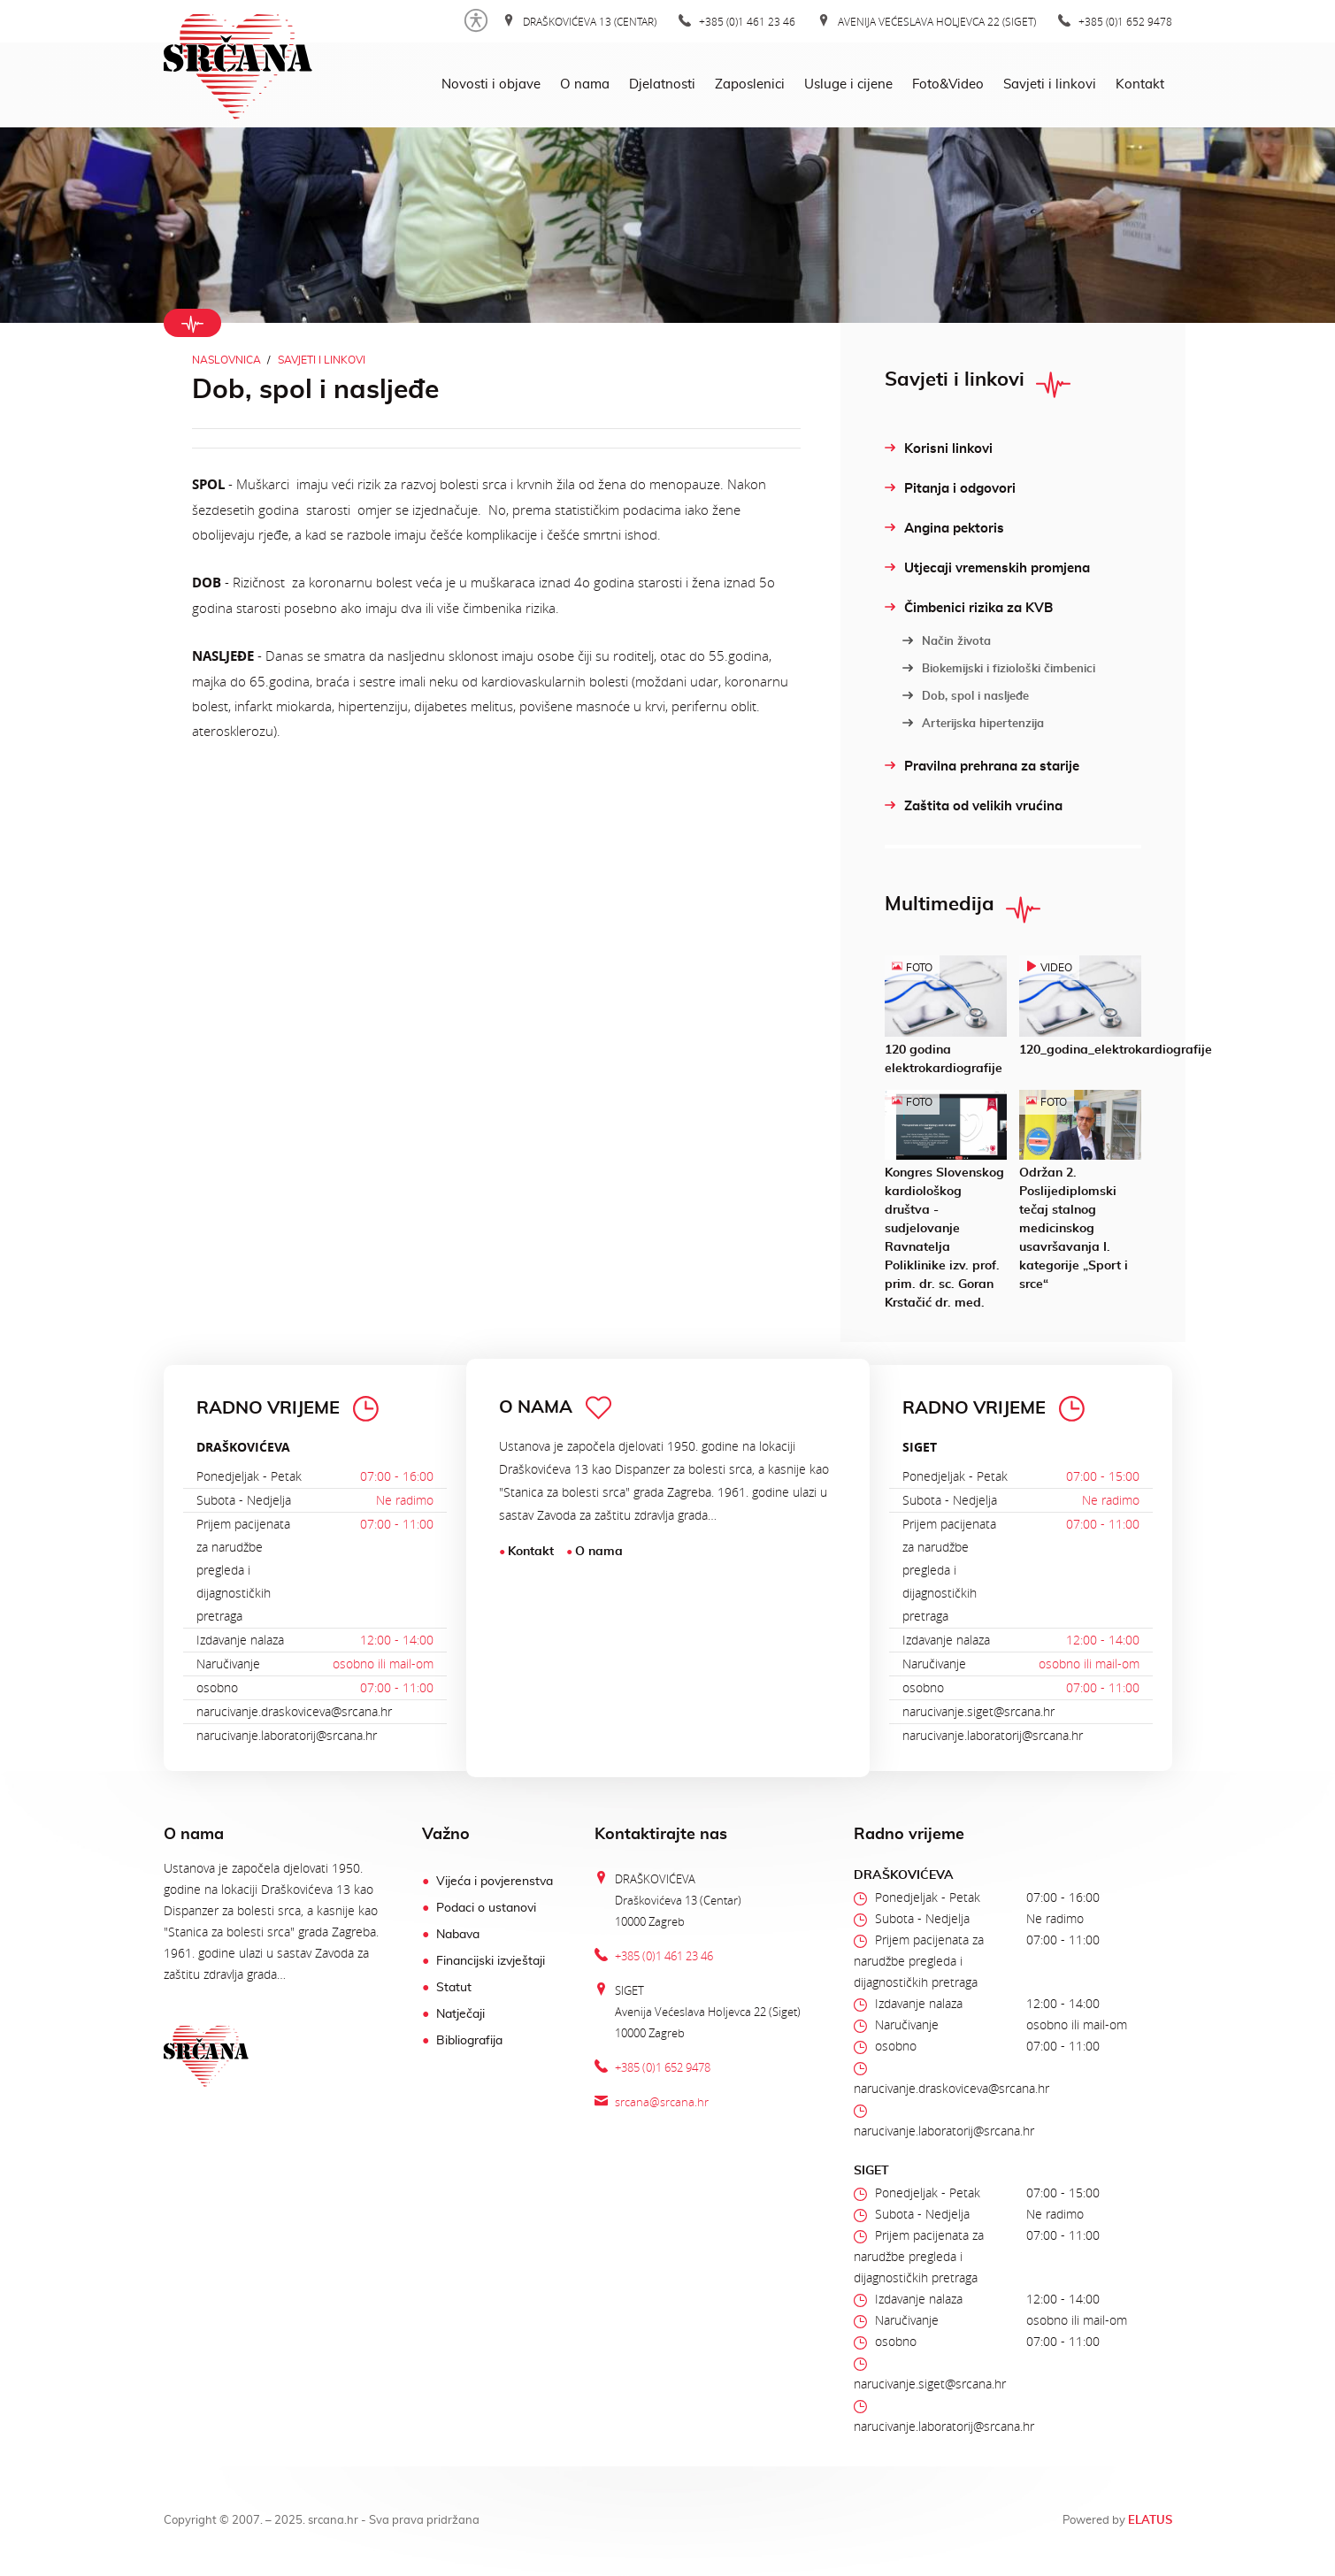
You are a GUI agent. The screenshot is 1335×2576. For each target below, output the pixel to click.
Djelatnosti (662, 84)
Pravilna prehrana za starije (982, 766)
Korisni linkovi (939, 449)
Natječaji (460, 2014)
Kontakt (1140, 84)
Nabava (458, 1934)
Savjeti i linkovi (1049, 84)
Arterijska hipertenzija (973, 723)
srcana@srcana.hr (662, 2102)
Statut (454, 1988)
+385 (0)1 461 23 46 (737, 21)
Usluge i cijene (848, 84)
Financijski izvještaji (490, 1961)
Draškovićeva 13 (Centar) (579, 21)
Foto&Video (948, 84)
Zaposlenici (750, 84)
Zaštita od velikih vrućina (974, 806)
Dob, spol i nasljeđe (965, 696)
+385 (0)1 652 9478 (1115, 21)
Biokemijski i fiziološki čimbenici (998, 669)
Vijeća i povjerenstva (494, 1881)
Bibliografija (469, 2041)
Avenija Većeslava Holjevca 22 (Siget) (926, 21)
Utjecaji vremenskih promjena (987, 568)
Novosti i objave (491, 84)
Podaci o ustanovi (486, 1908)
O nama (585, 84)
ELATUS (1150, 2520)
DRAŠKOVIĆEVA (243, 1446)
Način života (946, 641)
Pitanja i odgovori (950, 488)
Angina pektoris (944, 528)
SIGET (919, 1446)
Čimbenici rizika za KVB (969, 608)
